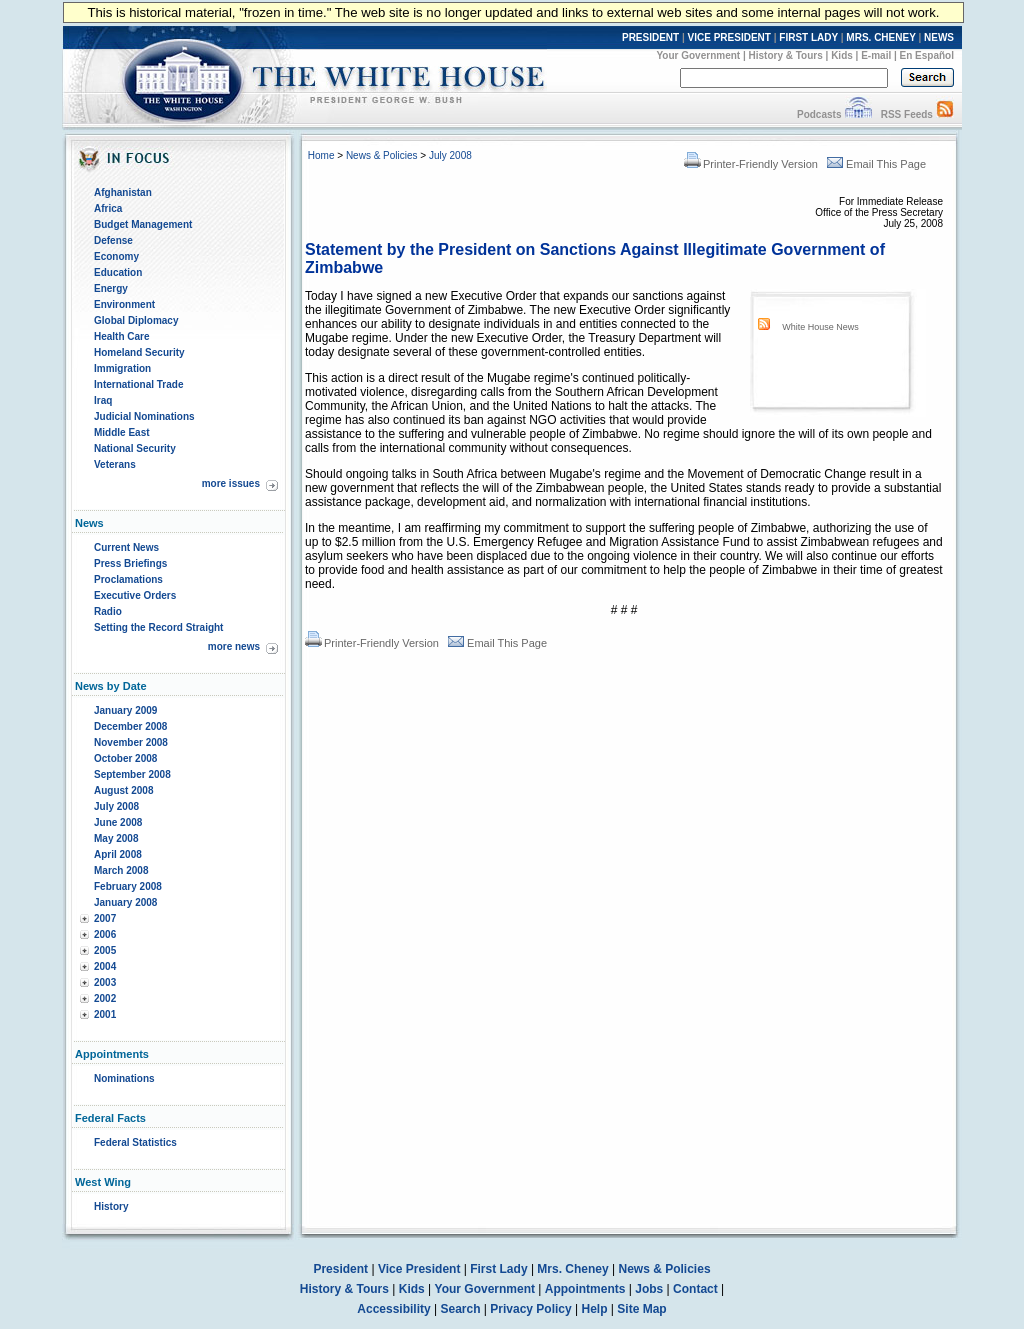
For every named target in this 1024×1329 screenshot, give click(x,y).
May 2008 (116, 838)
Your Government (698, 55)
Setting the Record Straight (158, 627)
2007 (105, 918)
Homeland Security (139, 352)
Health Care (122, 336)
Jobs (649, 1289)
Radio (108, 611)
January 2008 (125, 902)
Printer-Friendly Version (751, 164)
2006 (105, 934)
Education (118, 272)
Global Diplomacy (136, 320)
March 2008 (121, 870)
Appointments (585, 1289)
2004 (105, 966)
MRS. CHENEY (880, 37)
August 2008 (123, 790)
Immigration (122, 368)
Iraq (103, 400)
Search (461, 1309)
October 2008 (125, 758)
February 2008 (128, 886)
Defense (113, 240)
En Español (927, 55)
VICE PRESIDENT (729, 37)
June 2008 (118, 822)
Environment (124, 304)
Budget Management (143, 224)
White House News (820, 327)
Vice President (419, 1269)
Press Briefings (130, 563)
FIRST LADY (808, 37)
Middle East (122, 432)
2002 (105, 998)
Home (321, 155)
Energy (111, 288)
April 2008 (118, 854)
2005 (105, 950)
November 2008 (131, 742)
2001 (105, 1014)
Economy (116, 256)
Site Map (641, 1309)
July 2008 (116, 806)
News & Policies (382, 155)
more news (234, 646)
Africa (108, 208)
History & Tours (786, 55)
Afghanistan (123, 192)
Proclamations (128, 579)
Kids (842, 55)
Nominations (124, 1078)
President (340, 1269)
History (111, 1206)
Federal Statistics (135, 1142)
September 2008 (132, 774)
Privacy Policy (530, 1309)
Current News (126, 547)
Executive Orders (135, 595)
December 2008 (130, 726)
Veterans (115, 464)
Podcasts (819, 114)
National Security (135, 448)
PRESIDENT (650, 37)
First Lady (498, 1269)
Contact (695, 1289)
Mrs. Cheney (572, 1269)
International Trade (138, 384)
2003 (105, 982)
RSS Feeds (907, 114)
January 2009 (125, 710)
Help (595, 1309)
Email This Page (876, 164)
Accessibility (393, 1309)
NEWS (939, 37)
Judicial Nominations (144, 416)
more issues (231, 483)
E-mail (876, 55)
